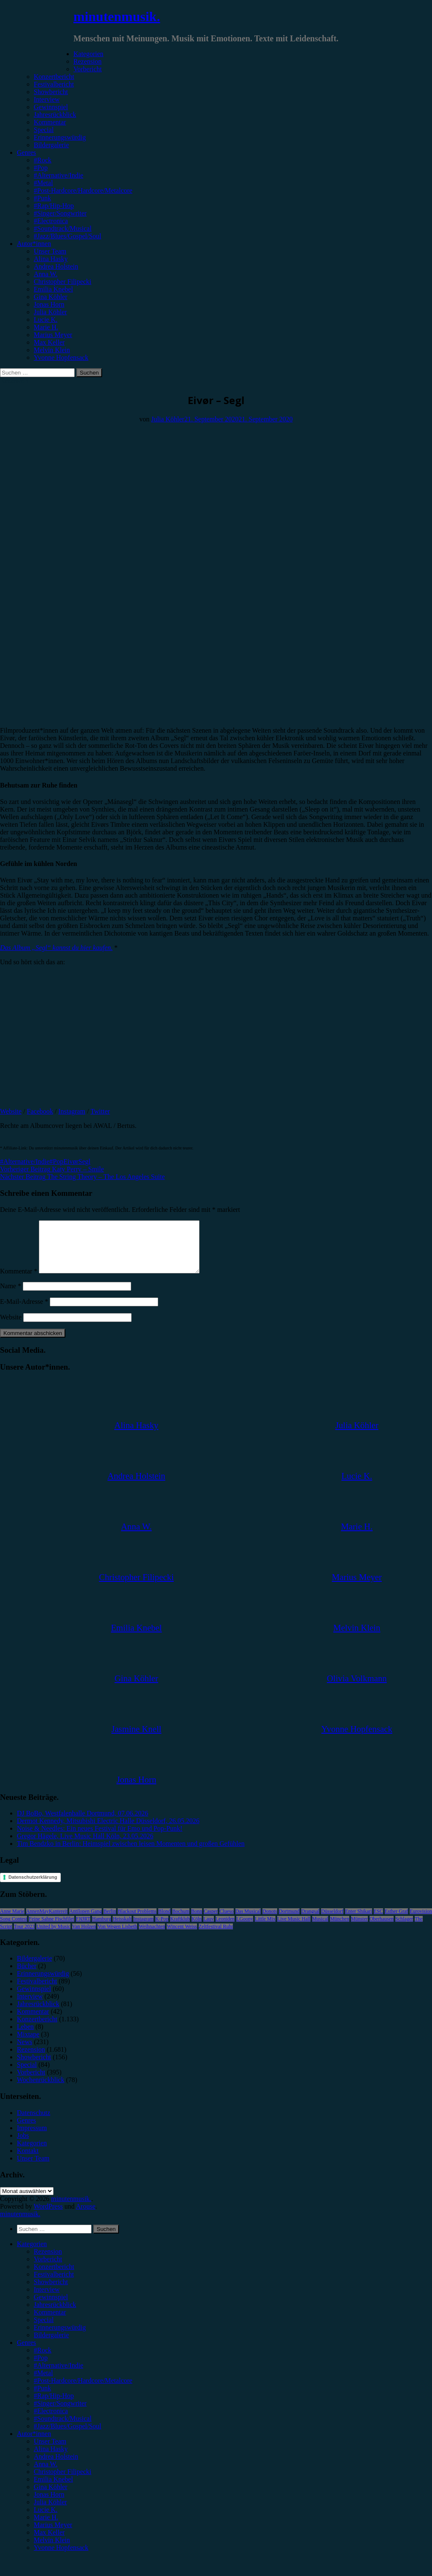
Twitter (100, 1111)
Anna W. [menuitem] (45, 2474)
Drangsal (310, 1921)
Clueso (226, 1921)
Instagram (71, 1111)
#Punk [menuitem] (42, 2398)
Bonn (196, 1921)
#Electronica (51, 220)
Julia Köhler (50, 312)
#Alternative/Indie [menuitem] (58, 2375)
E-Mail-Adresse (24, 1311)
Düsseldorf (332, 1921)
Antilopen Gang (85, 1921)
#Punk (42, 198)
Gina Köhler (51, 296)
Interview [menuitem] (46, 2299)
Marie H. (46, 327)
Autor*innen (34, 243)
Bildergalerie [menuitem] (51, 2345)
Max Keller (49, 342)
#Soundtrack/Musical (63, 228)
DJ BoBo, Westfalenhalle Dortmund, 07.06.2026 (82, 1823)
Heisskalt (122, 1929)
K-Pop (161, 1929)
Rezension (87, 61)
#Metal (43, 182)
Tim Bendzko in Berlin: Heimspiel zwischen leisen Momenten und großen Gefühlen (131, 1853)
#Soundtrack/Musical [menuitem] (63, 2428)
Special (44, 129)
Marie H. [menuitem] (46, 2527)
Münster (359, 1929)
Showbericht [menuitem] (51, 2291)
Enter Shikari (358, 1921)
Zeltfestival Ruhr (216, 1936)
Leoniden (225, 1929)
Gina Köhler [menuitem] (51, 2496)
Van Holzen (84, 1936)
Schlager (404, 1929)
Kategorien (88, 53)
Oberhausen (382, 1929)
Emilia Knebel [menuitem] (53, 2489)
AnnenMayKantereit (47, 1921)
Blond (164, 1921)
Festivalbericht (54, 84)
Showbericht (51, 91)
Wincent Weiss (182, 1936)
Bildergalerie (51, 144)
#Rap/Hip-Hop (54, 205)
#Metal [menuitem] (43, 2383)
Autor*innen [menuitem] (34, 2443)
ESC (378, 1921)
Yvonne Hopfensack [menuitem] (61, 2557)
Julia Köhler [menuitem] (50, 2512)
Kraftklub (180, 1929)
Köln (197, 1929)
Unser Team (50, 251)
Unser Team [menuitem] (50, 2451)
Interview (46, 99)
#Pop (41, 167)
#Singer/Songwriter (60, 213)
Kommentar (50, 122)
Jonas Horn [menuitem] (49, 2504)
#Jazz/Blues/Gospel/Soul (67, 236)
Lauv (208, 1929)
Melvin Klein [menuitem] (52, 2550)
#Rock (42, 160)
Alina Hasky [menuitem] (51, 2459)
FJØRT (83, 1929)
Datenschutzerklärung (32, 1887)
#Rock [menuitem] (42, 2360)
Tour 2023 (24, 1936)
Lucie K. (45, 319)
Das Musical (248, 1921)
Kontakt (28, 2160)
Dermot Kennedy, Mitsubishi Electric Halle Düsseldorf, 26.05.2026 (108, 1830)
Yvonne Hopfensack (61, 357)
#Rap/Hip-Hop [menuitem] (54, 2405)
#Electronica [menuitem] (51, 2421)
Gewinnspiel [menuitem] (51, 2307)
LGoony (244, 1929)
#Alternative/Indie (58, 175)
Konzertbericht (54, 76)
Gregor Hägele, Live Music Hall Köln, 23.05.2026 (85, 1846)
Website (11, 1111)
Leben (25, 2036)
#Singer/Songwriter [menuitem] (60, 2413)
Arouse (85, 2216)
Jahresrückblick (55, 114)
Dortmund (289, 1921)
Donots (269, 1921)
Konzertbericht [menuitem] (54, 2276)
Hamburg (101, 1929)
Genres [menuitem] (26, 2352)
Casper (211, 1921)
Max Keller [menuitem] (49, 2542)
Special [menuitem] (44, 2329)
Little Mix (265, 1929)
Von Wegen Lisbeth (117, 1936)
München (339, 1929)
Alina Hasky (51, 258)
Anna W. (45, 274)
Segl (84, 1161)
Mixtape (28, 2044)
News (24, 2051)
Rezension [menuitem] (48, 2261)
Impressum (32, 2138)
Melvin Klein (52, 349)
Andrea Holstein (56, 266)
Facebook (40, 1111)
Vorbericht (87, 69)
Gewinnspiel (51, 107)
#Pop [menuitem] (41, 2367)
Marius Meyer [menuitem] (53, 2534)
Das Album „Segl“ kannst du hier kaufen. (56, 947)
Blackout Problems (137, 1921)
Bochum (180, 1921)
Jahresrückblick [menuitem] (55, 2314)
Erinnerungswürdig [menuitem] (60, 2337)
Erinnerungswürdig (60, 137)
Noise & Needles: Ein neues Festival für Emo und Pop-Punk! (99, 1838)
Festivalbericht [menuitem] (54, 2284)
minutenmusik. (116, 16)
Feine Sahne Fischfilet (51, 1929)
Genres (26, 152)
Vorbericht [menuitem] (48, 2269)
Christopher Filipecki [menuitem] (62, 2481)
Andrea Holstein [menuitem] (56, 2466)
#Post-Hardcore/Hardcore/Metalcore (83, 190)
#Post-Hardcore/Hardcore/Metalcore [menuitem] (83, 2390)
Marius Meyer (53, 334)
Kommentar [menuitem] (50, 2322)
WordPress (48, 2216)
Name (10, 1296)
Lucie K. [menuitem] (45, 2519)
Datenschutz (33, 2122)
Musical (320, 1929)
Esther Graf (396, 1921)
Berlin (109, 1921)
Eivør (70, 1161)
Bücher (26, 1976)
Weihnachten (152, 1936)
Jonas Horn (49, 304)
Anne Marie (12, 1921)
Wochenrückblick (40, 2089)
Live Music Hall (293, 1929)
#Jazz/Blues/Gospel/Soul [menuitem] (67, 2436)
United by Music (53, 1936)
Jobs (23, 2145)
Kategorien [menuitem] (32, 2254)
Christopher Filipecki (62, 281)
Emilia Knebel (53, 289)
